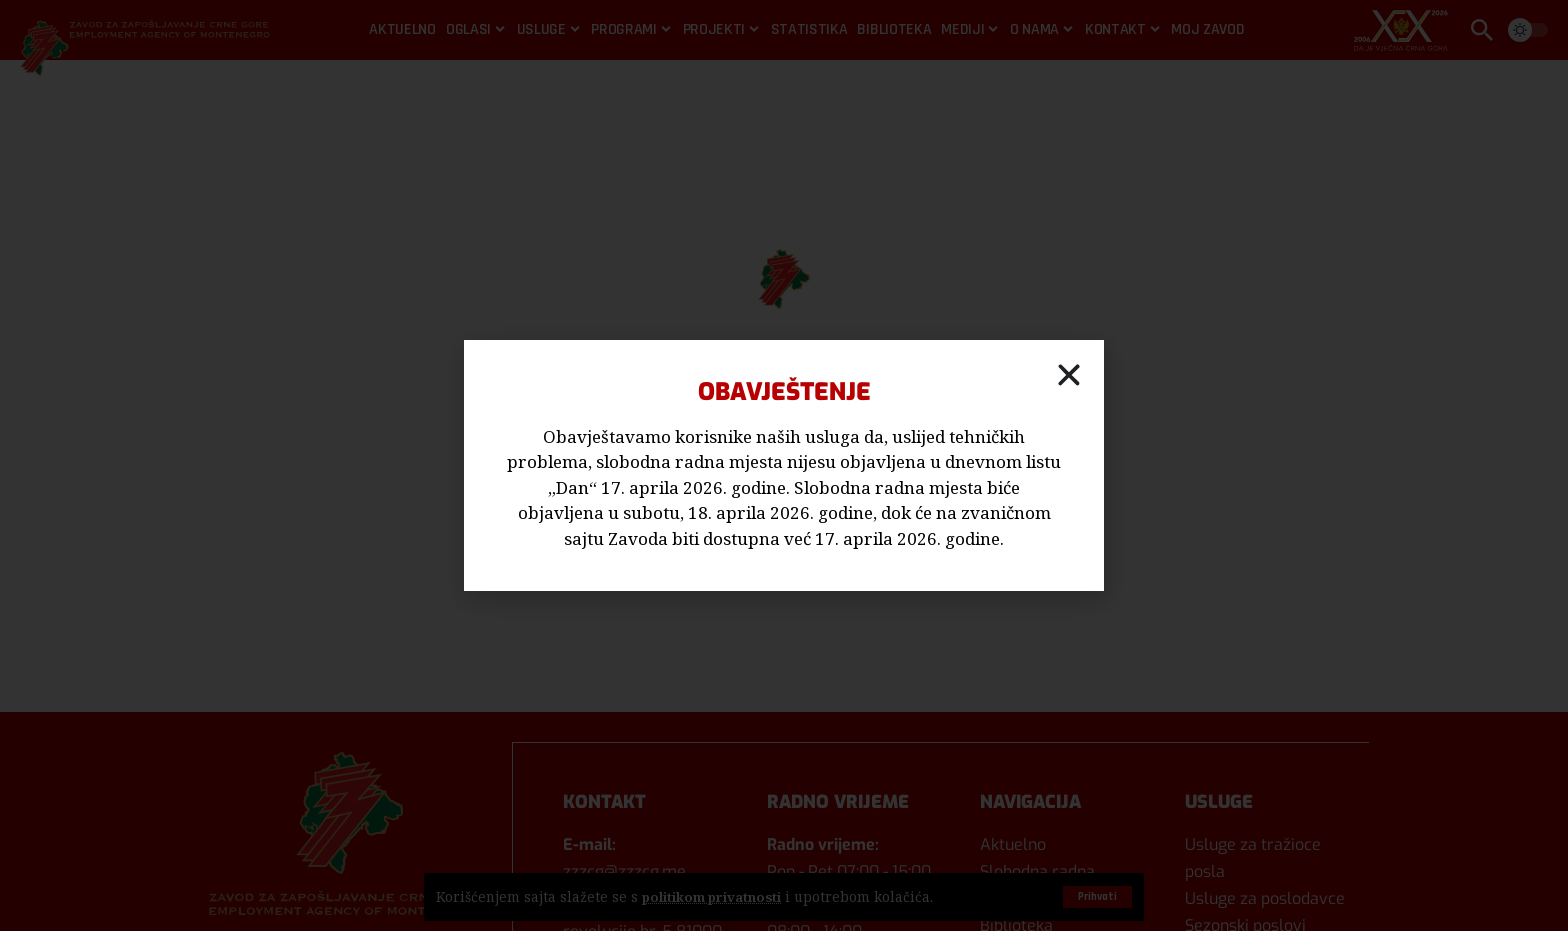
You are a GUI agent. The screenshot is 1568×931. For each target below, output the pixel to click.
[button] (1069, 375)
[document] (784, 465)
